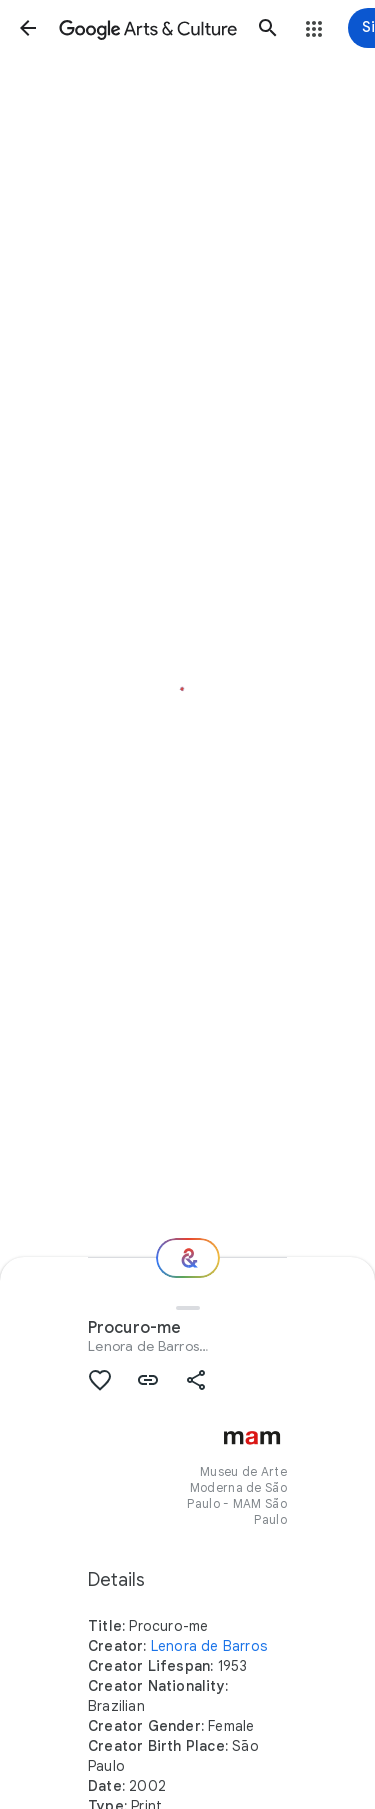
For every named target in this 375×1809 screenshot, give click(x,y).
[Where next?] (188, 1258)
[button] (28, 28)
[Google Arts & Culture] (148, 28)
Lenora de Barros (143, 1346)
